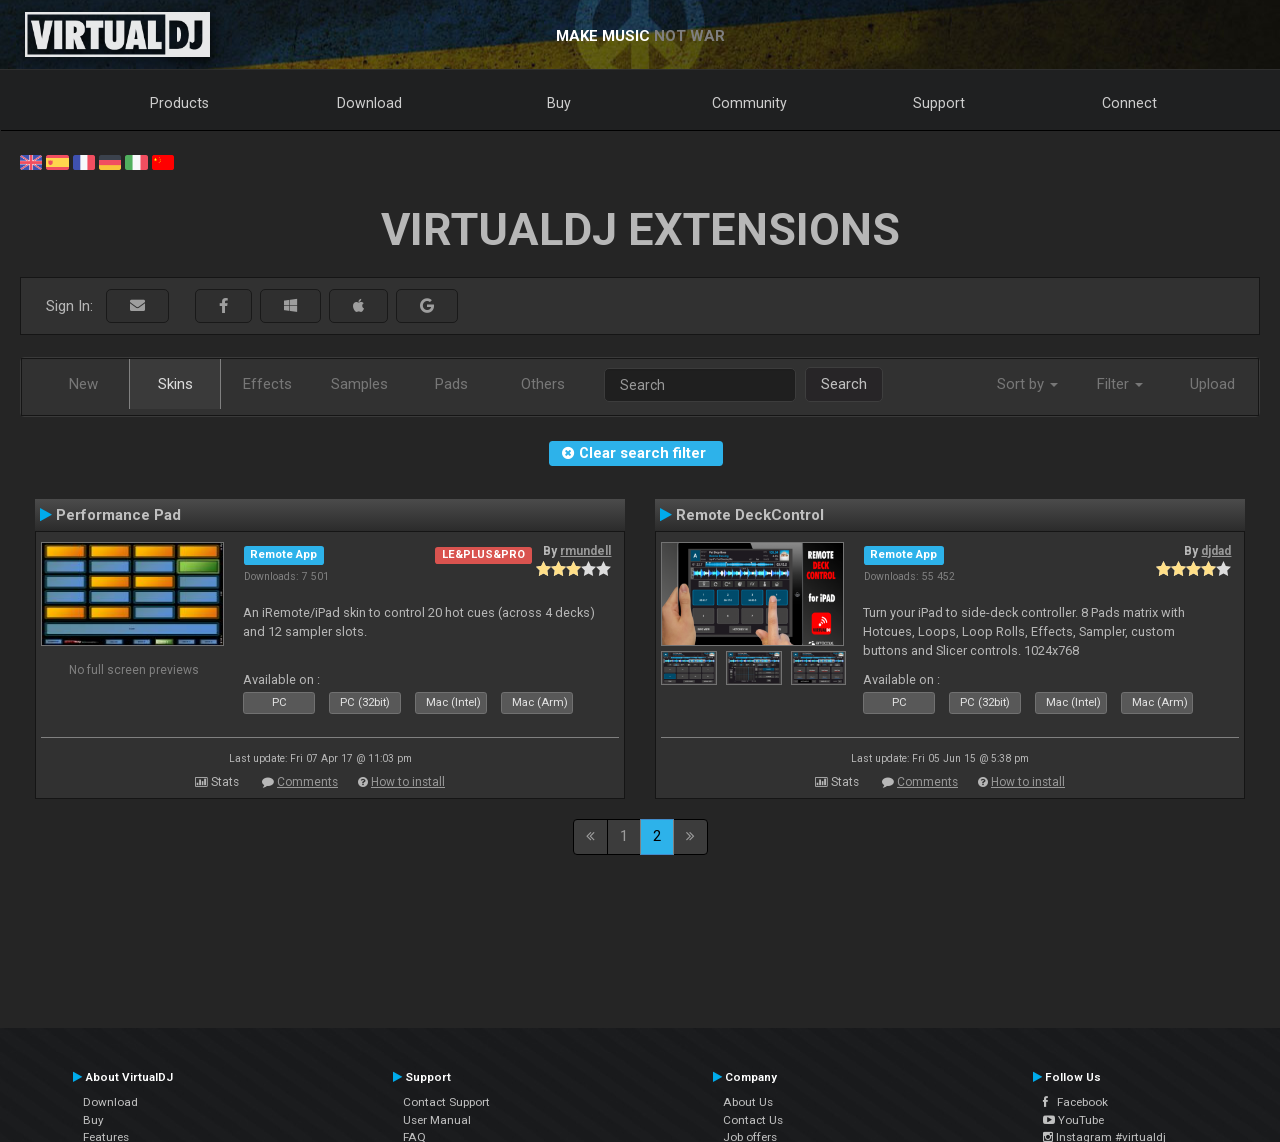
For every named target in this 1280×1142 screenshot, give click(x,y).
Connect (1129, 103)
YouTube (1073, 1120)
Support (939, 103)
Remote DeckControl (750, 515)
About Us (748, 1102)
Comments (307, 782)
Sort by (1027, 384)
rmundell (585, 551)
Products (179, 103)
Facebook (1075, 1102)
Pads (451, 384)
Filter (1120, 384)
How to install (408, 782)
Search (844, 384)
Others (543, 384)
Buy (559, 103)
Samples (359, 384)
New (83, 384)
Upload (1212, 384)
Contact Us (753, 1120)
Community (749, 103)
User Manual (437, 1120)
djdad (1216, 551)
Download (369, 103)
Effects (267, 384)
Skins (175, 384)
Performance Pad (118, 515)
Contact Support (446, 1102)
